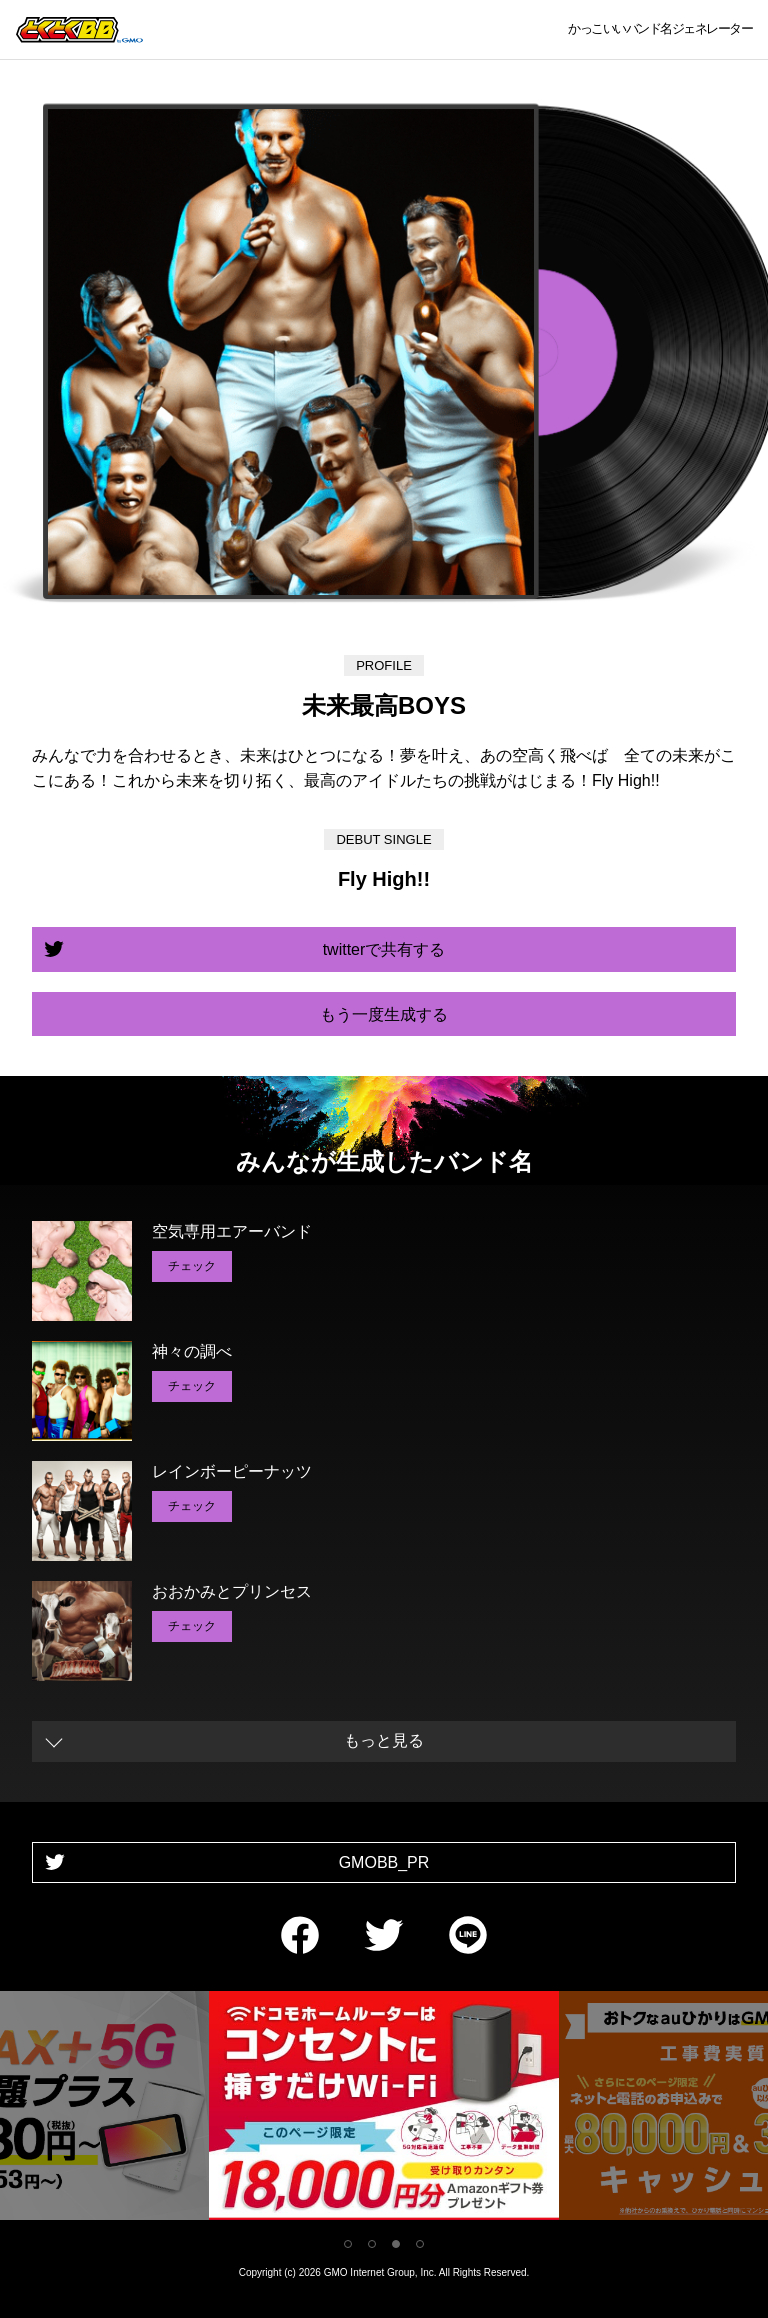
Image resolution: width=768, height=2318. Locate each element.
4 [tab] (420, 2244)
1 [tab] (348, 2244)
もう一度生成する (384, 1014)
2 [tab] (372, 2244)
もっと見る (384, 1740)
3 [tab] (396, 2244)
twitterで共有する (384, 949)
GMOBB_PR (384, 1862)
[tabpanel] (384, 2109)
